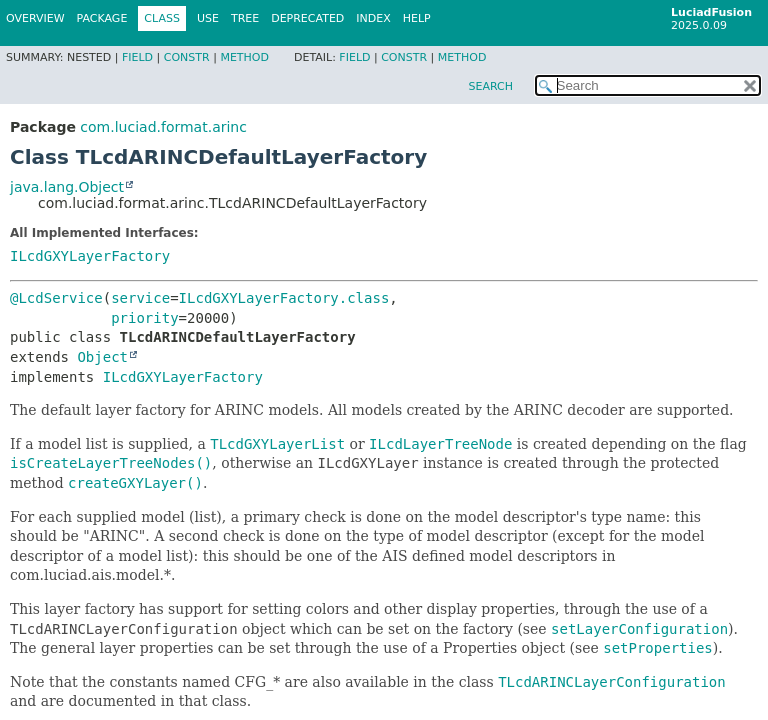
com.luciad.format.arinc (163, 127)
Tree (245, 18)
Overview (35, 18)
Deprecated (307, 18)
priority (144, 318)
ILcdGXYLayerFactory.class (284, 298)
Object (102, 357)
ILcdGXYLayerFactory (90, 256)
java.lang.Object (67, 187)
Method (244, 57)
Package (102, 18)
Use (208, 18)
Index (373, 18)
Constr (187, 57)
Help (417, 18)
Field (137, 57)
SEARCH (490, 86)
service (140, 298)
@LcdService (56, 298)
